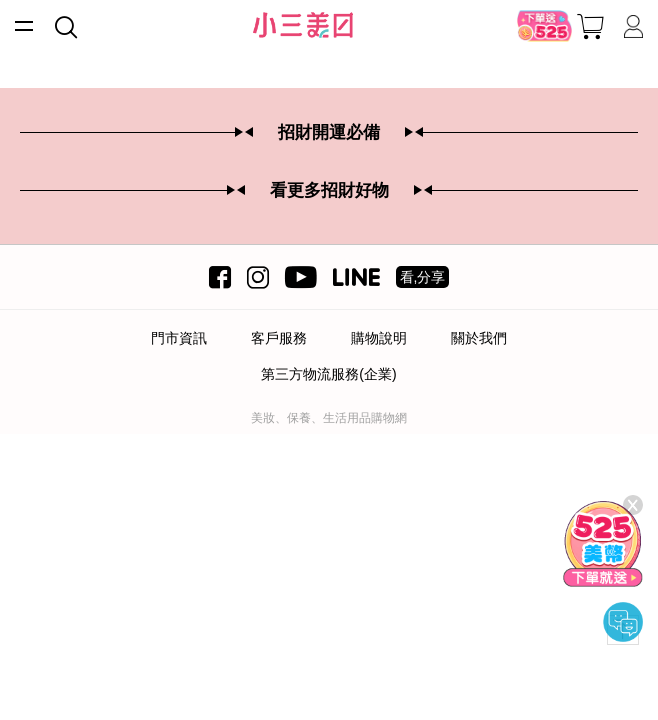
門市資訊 (179, 338)
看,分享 (423, 277)
